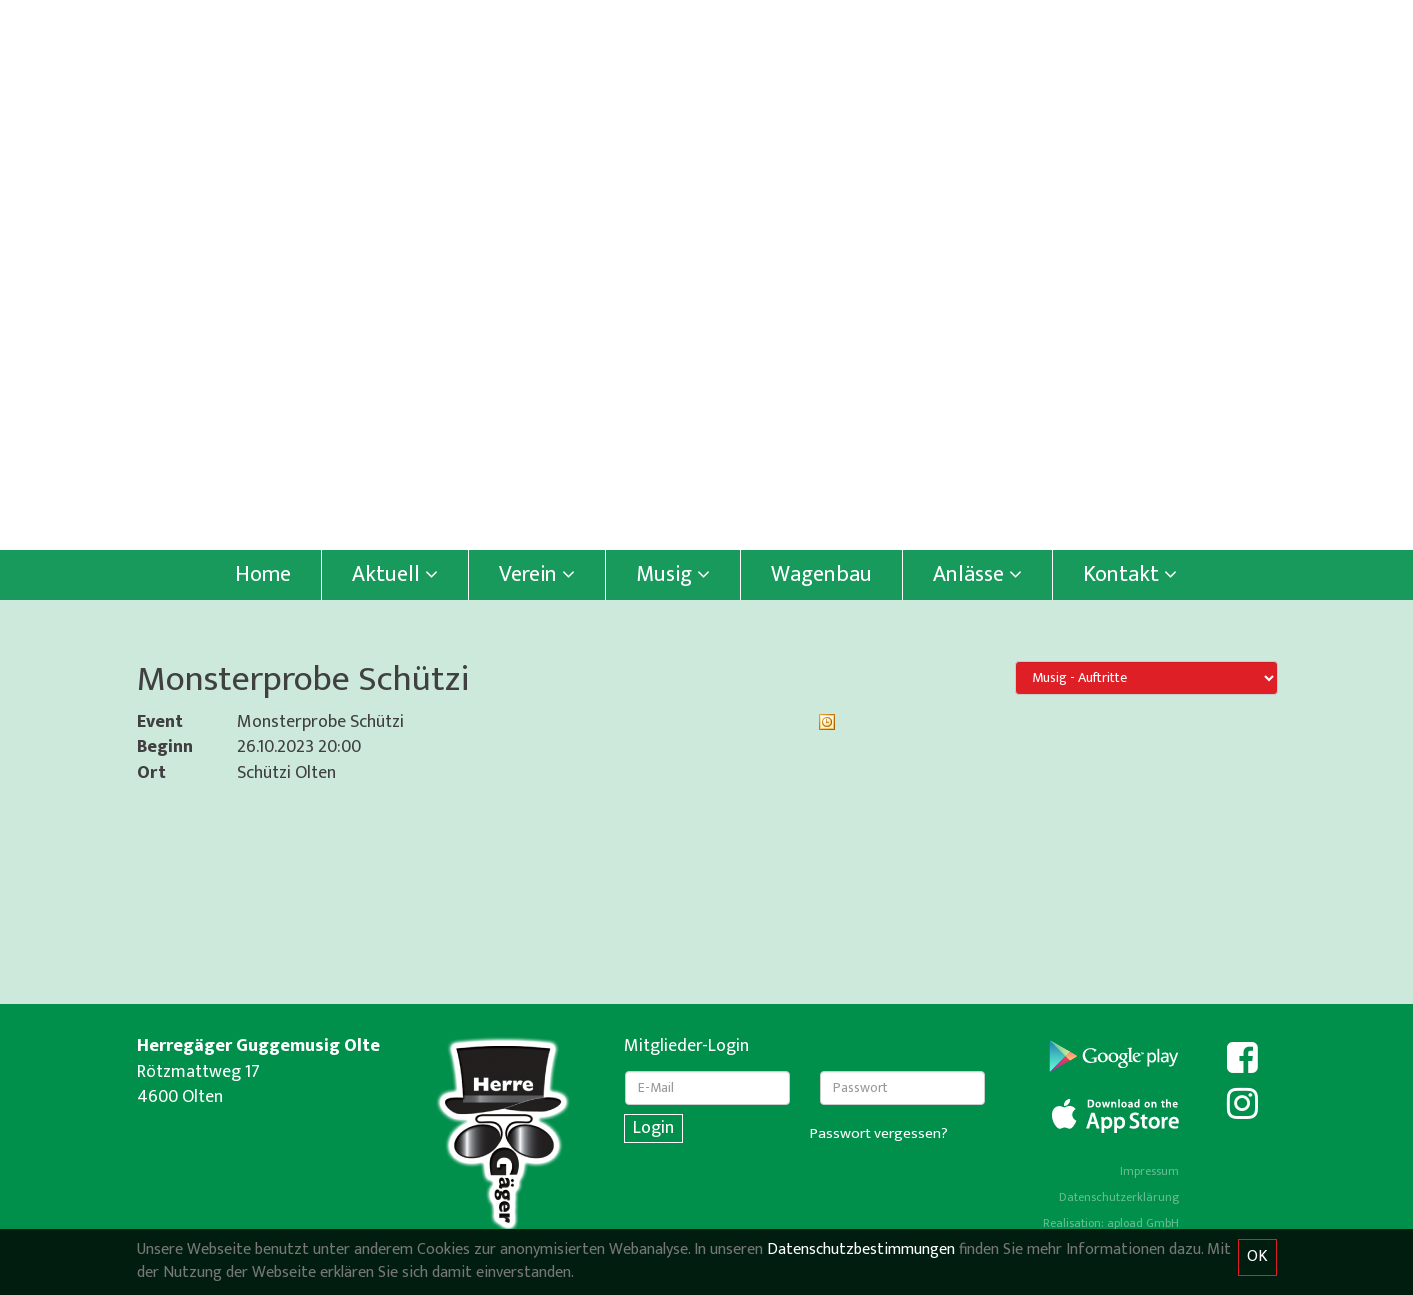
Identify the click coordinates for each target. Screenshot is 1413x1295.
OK (1257, 1256)
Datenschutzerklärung (1119, 1197)
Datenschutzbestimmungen (861, 1249)
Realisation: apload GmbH (1111, 1223)
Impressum (1149, 1171)
